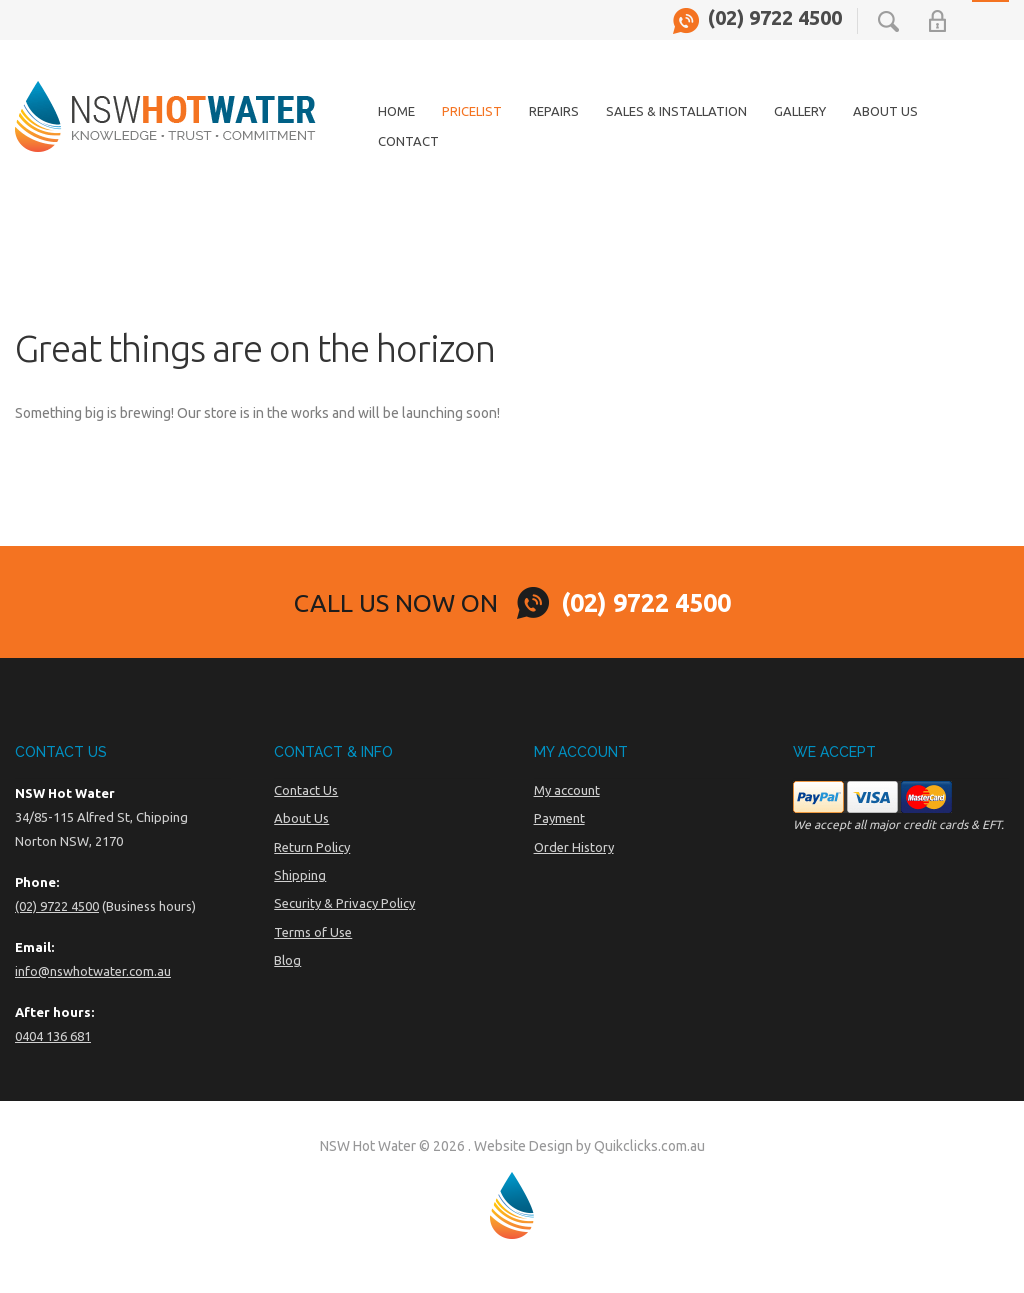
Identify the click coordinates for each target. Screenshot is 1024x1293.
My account (567, 790)
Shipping (300, 875)
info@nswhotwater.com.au (93, 971)
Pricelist (472, 111)
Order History (574, 847)
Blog (287, 960)
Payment (559, 818)
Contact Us (306, 790)
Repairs (554, 111)
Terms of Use (313, 932)
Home (396, 111)
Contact (408, 141)
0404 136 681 (53, 1036)
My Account (937, 21)
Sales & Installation (676, 111)
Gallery (800, 111)
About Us (885, 111)
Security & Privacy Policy (344, 903)
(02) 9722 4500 (775, 18)
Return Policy (312, 847)
